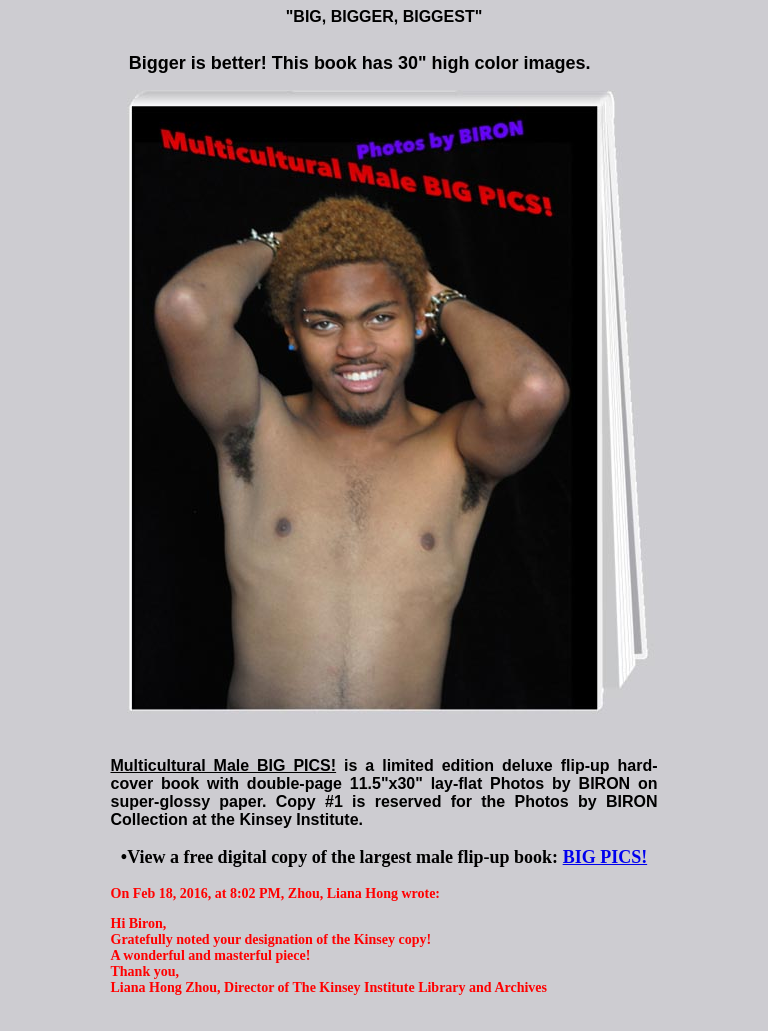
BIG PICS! (605, 857)
